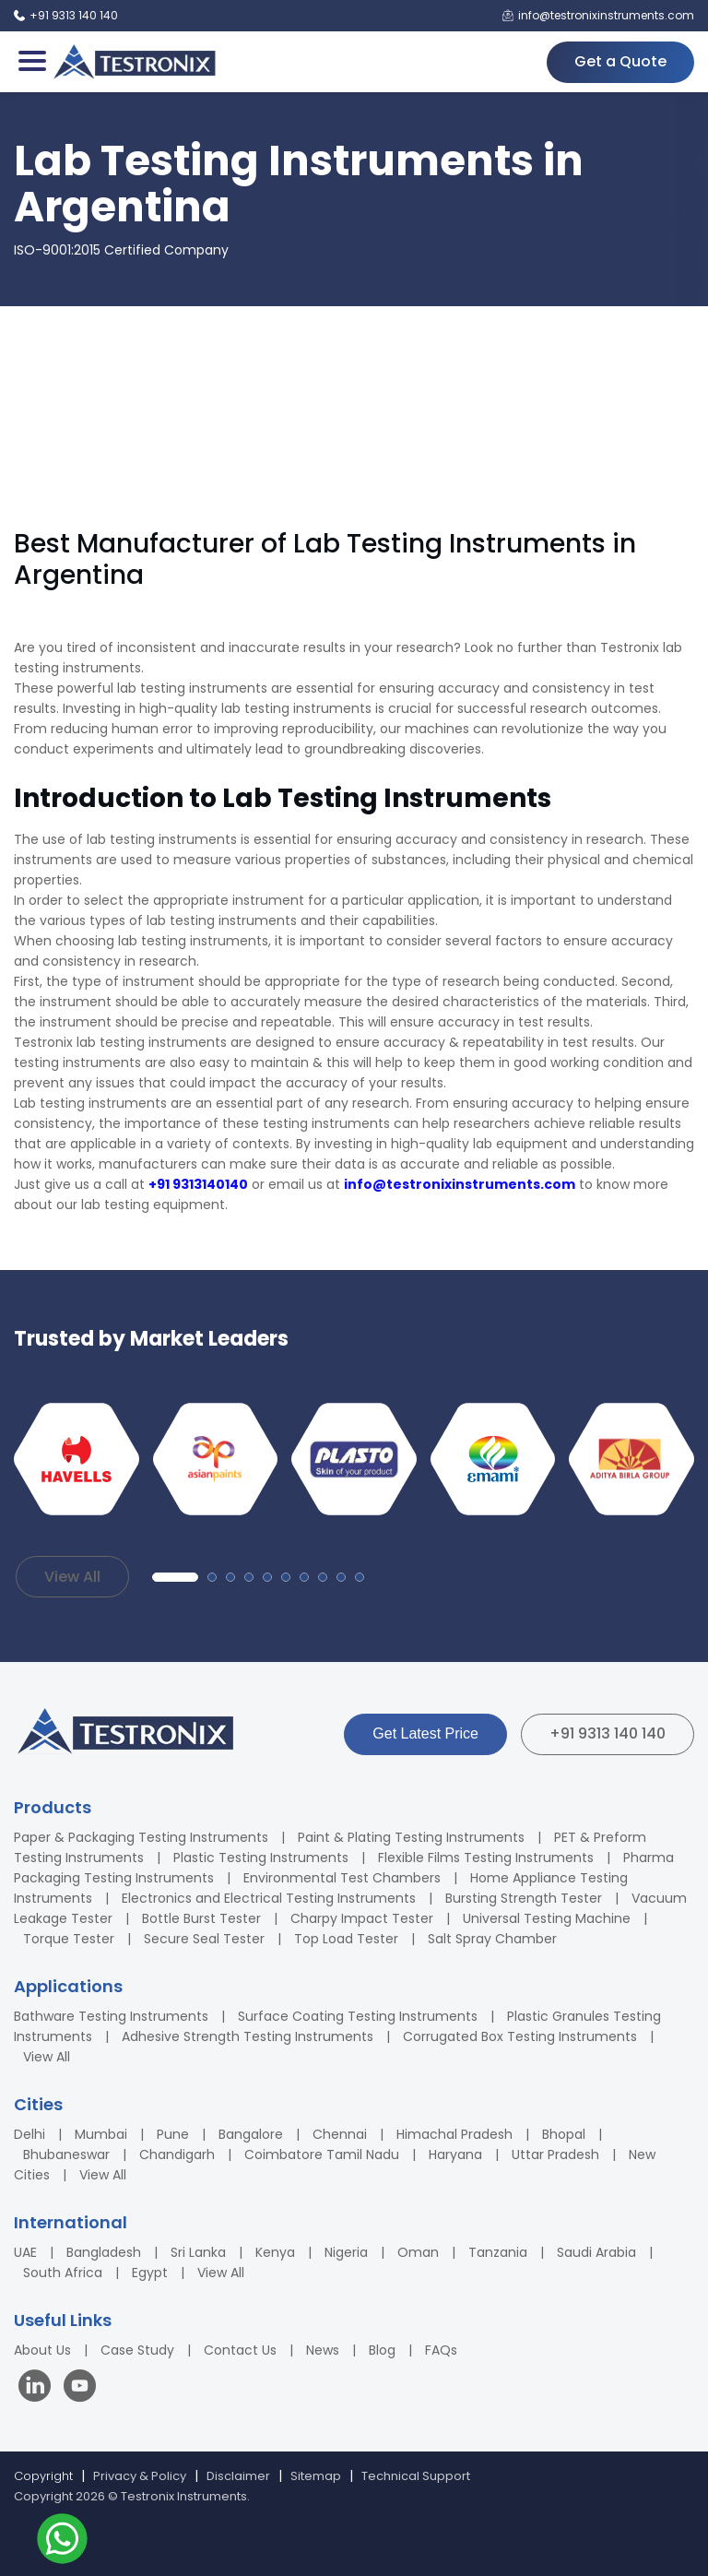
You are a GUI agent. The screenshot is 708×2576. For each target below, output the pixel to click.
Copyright (43, 2476)
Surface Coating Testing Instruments (358, 2016)
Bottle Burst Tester (201, 1918)
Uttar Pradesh (555, 2154)
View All (72, 1576)
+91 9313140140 (198, 1184)
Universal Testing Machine (547, 1918)
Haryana (455, 2154)
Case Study (137, 2350)
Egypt (150, 2272)
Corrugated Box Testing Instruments (520, 2036)
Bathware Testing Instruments (111, 2016)
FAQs (441, 2350)
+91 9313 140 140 (607, 1733)
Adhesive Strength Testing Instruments (247, 2036)
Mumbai (101, 2134)
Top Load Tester (346, 1938)
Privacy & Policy (139, 2476)
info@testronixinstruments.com (459, 1184)
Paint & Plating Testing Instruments (411, 1837)
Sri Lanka (198, 2252)
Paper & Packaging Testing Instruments (141, 1837)
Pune (173, 2134)
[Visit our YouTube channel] (80, 2388)
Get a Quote (620, 61)
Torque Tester (68, 1938)
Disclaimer (238, 2476)
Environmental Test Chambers (342, 1878)
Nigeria (346, 2252)
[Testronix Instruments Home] (134, 61)
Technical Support (415, 2476)
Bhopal (563, 2134)
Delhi (29, 2134)
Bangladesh (103, 2252)
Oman (418, 2252)
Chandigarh (177, 2154)
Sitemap (315, 2476)
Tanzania (497, 2252)
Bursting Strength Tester (523, 1898)
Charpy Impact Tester (361, 1918)
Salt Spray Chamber (492, 1938)
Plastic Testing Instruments (260, 1857)
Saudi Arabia (596, 2252)
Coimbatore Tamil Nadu (321, 2154)
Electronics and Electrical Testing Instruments (269, 1898)
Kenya (275, 2252)
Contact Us (240, 2350)
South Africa (62, 2272)
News (322, 2350)
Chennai (340, 2134)
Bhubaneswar (66, 2154)
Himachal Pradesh (454, 2134)
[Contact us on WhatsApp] (62, 2541)
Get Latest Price (425, 1733)
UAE (25, 2252)
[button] (175, 1577)
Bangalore (250, 2134)
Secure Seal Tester (204, 1938)
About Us (42, 2350)
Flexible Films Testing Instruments (486, 1857)
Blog (382, 2350)
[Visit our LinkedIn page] (38, 2388)
